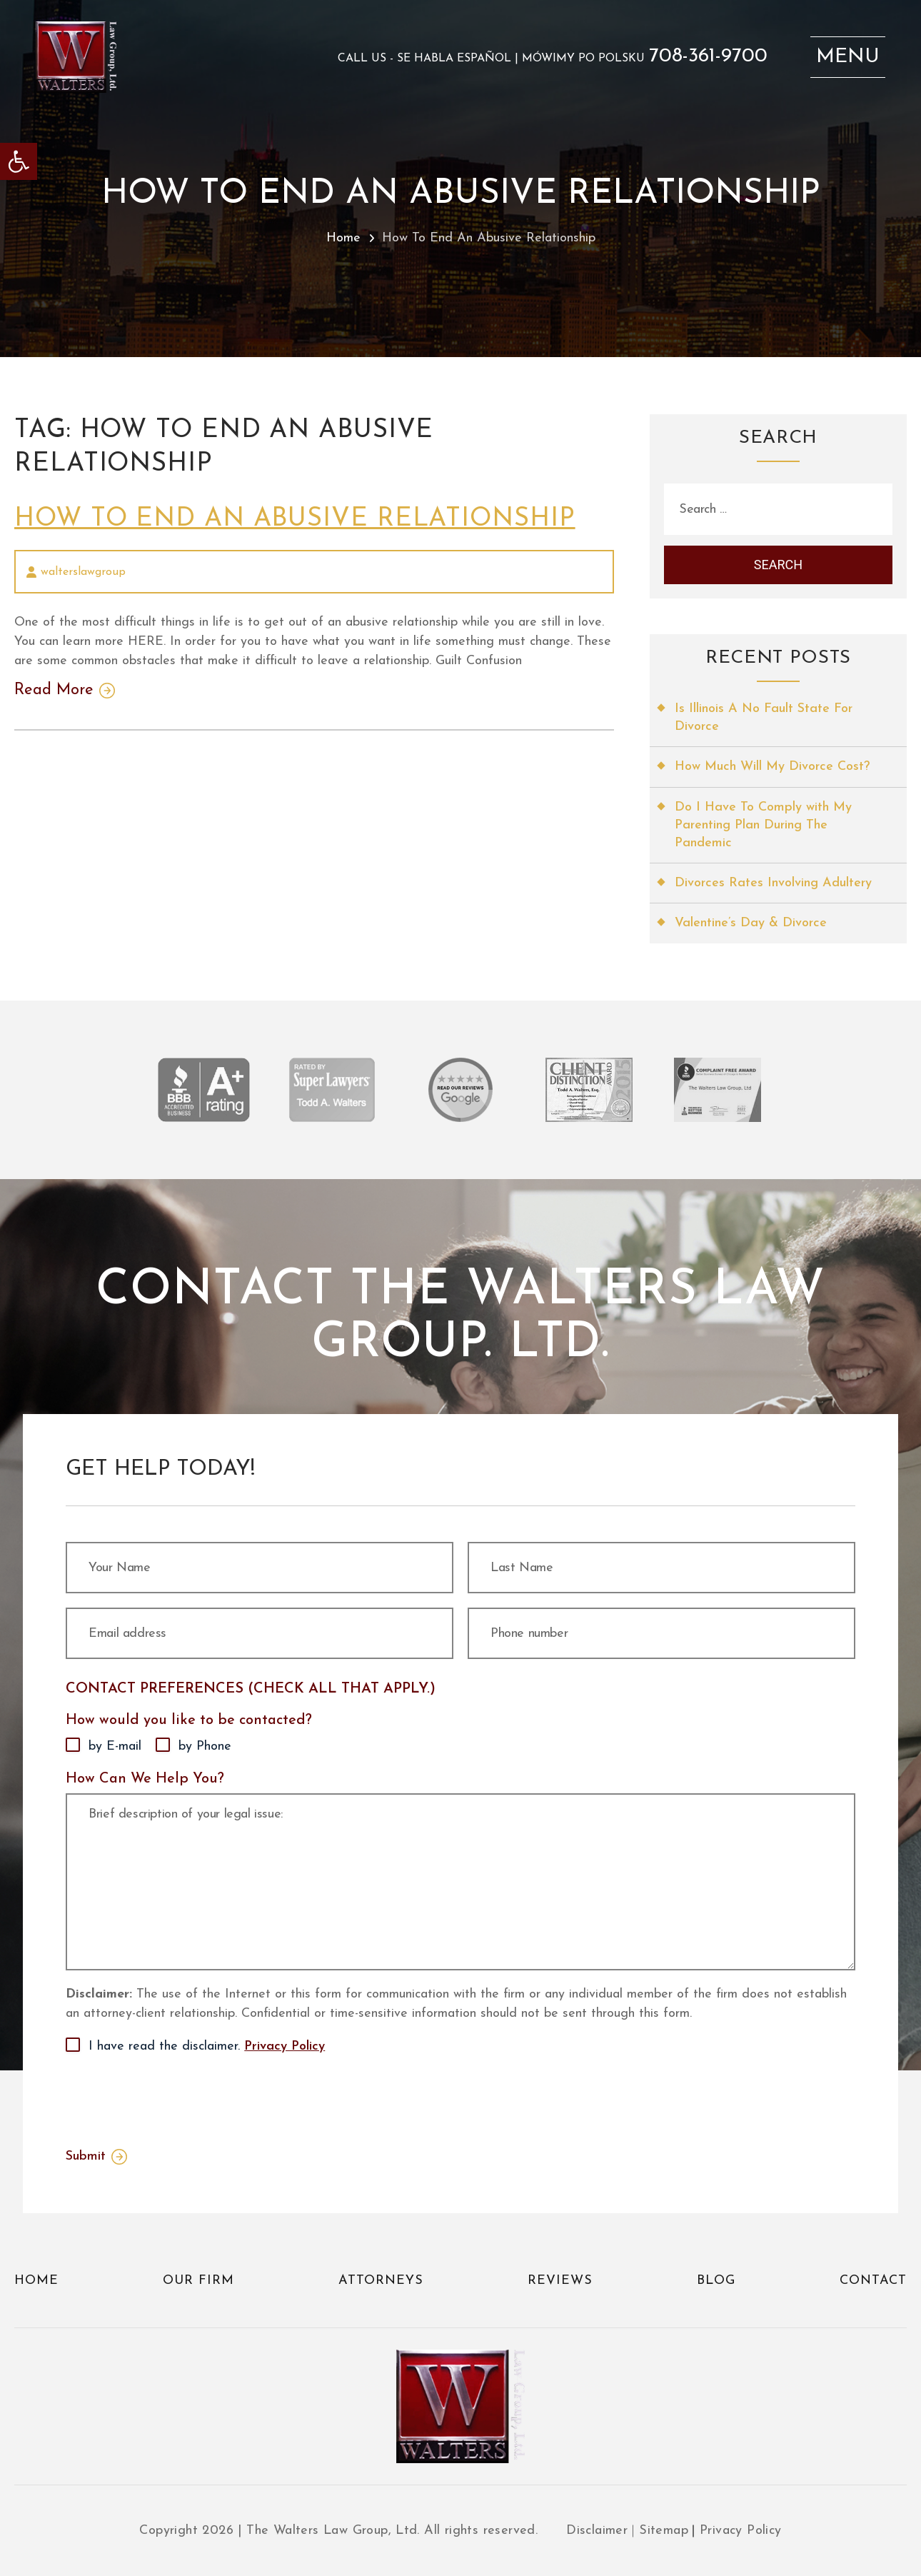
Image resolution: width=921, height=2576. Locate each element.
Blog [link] (716, 2280)
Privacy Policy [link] (284, 2046)
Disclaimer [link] (597, 2530)
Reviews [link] (560, 2280)
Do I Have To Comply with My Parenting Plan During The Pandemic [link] (763, 825)
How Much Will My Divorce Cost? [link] (772, 766)
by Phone (204, 1746)
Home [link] (343, 238)
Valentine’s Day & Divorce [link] (751, 923)
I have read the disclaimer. (207, 2047)
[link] (18, 161)
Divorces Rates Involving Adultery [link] (773, 883)
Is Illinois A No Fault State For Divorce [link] (763, 717)
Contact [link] (873, 2280)
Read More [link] (54, 690)
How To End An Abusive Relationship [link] (294, 519)
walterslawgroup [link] (83, 572)
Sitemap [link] (663, 2530)
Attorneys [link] (380, 2280)
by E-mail (115, 1746)
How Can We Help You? (145, 1779)
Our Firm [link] (198, 2280)
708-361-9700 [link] (708, 56)
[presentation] (174, 2098)
